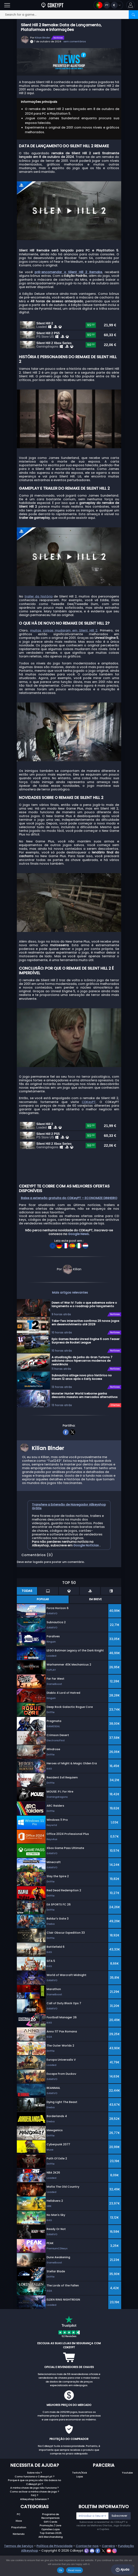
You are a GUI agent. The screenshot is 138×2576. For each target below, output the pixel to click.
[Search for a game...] (69, 14)
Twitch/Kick (79, 2498)
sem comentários (74, 41)
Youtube (127, 2498)
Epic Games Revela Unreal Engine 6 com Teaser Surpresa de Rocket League (86, 1366)
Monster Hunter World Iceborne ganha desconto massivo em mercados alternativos (85, 1420)
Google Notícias (86, 1571)
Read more (74, 2570)
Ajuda (122, 2569)
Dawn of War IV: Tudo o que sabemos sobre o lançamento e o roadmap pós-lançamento (84, 1330)
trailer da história (39, 622)
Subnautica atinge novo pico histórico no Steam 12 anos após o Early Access (82, 1402)
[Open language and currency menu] (108, 5)
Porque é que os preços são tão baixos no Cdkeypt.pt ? (34, 2507)
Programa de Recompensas (50, 2541)
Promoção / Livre (50, 2551)
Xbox (18, 2546)
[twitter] (72, 1457)
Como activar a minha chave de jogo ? (34, 2517)
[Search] (133, 14)
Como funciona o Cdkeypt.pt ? (35, 2502)
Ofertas (115, 1430)
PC (18, 2539)
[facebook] (65, 1457)
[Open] (7, 5)
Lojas (79, 2502)
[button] (130, 5)
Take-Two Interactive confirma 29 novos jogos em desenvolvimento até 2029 (85, 1348)
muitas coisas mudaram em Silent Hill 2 (64, 656)
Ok (60, 2570)
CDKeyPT (89, 1127)
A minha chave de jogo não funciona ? (34, 2513)
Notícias (58, 37)
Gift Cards (50, 2547)
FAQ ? (34, 2521)
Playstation (18, 2553)
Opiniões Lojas (50, 2554)
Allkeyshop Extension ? (34, 2524)
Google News (78, 1259)
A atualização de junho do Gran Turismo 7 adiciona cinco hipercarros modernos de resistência (82, 1386)
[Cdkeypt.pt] (52, 5)
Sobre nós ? (34, 2498)
